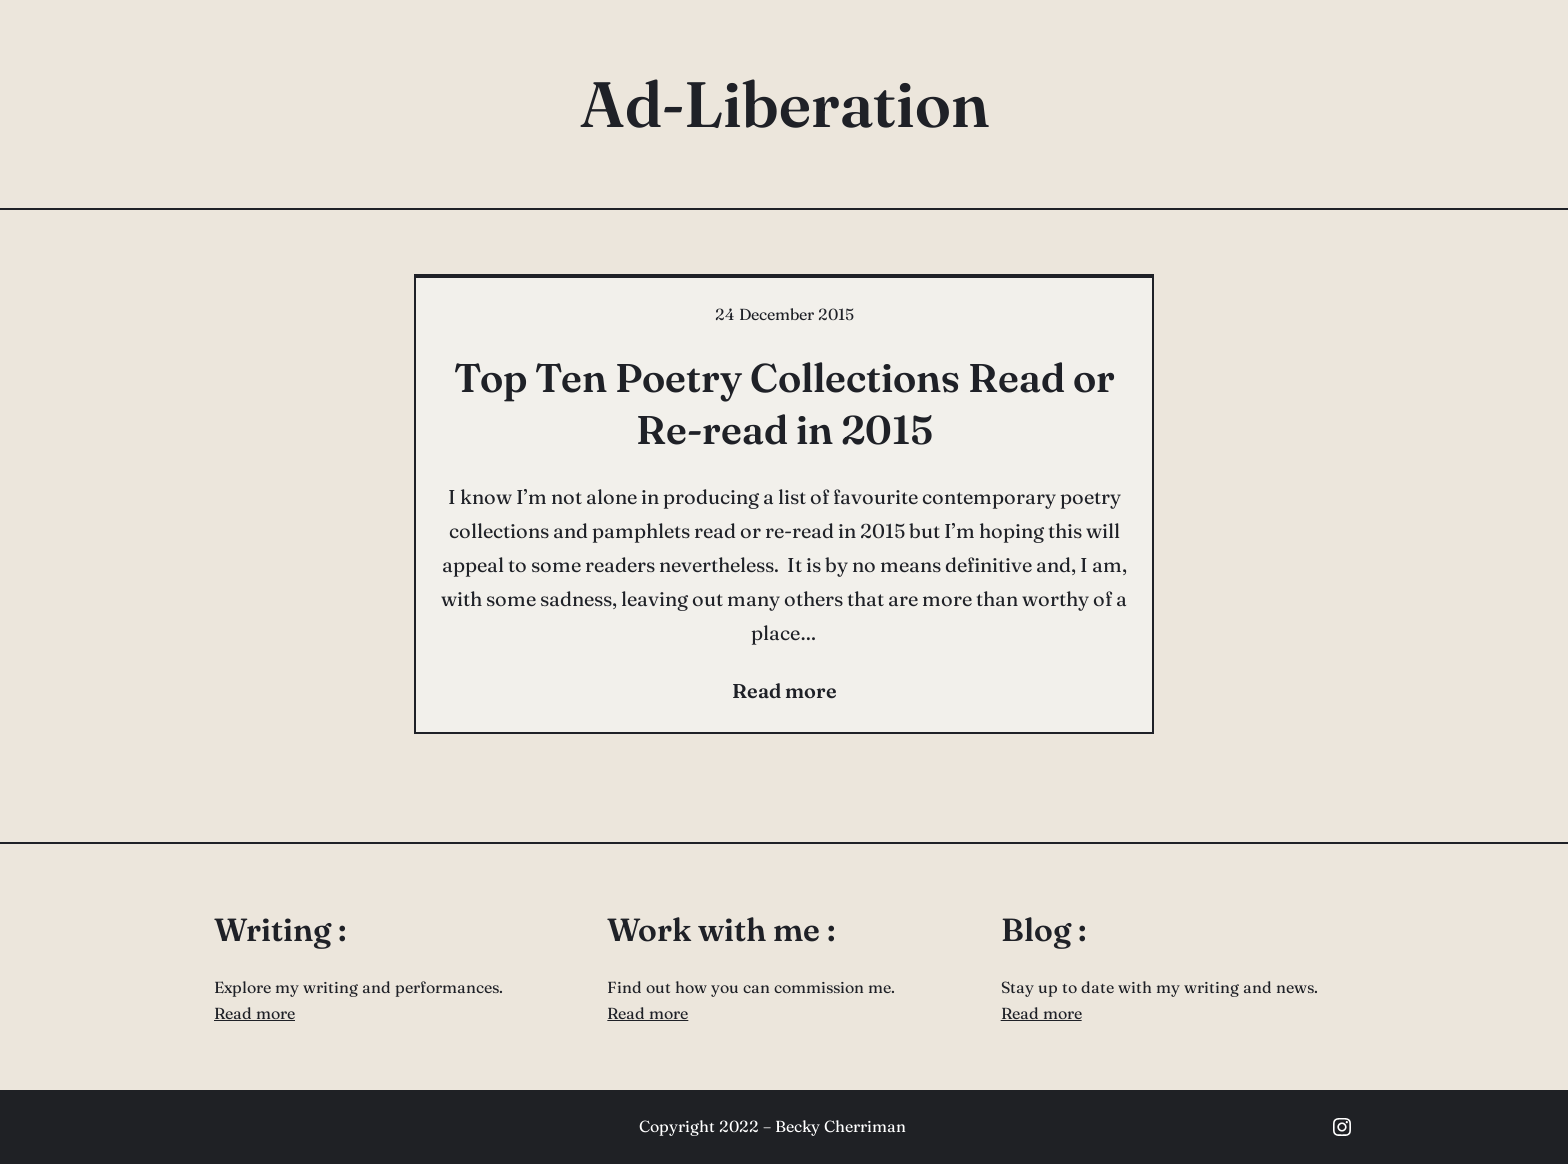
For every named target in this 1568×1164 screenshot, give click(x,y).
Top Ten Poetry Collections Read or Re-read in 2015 (784, 403)
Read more (254, 1013)
